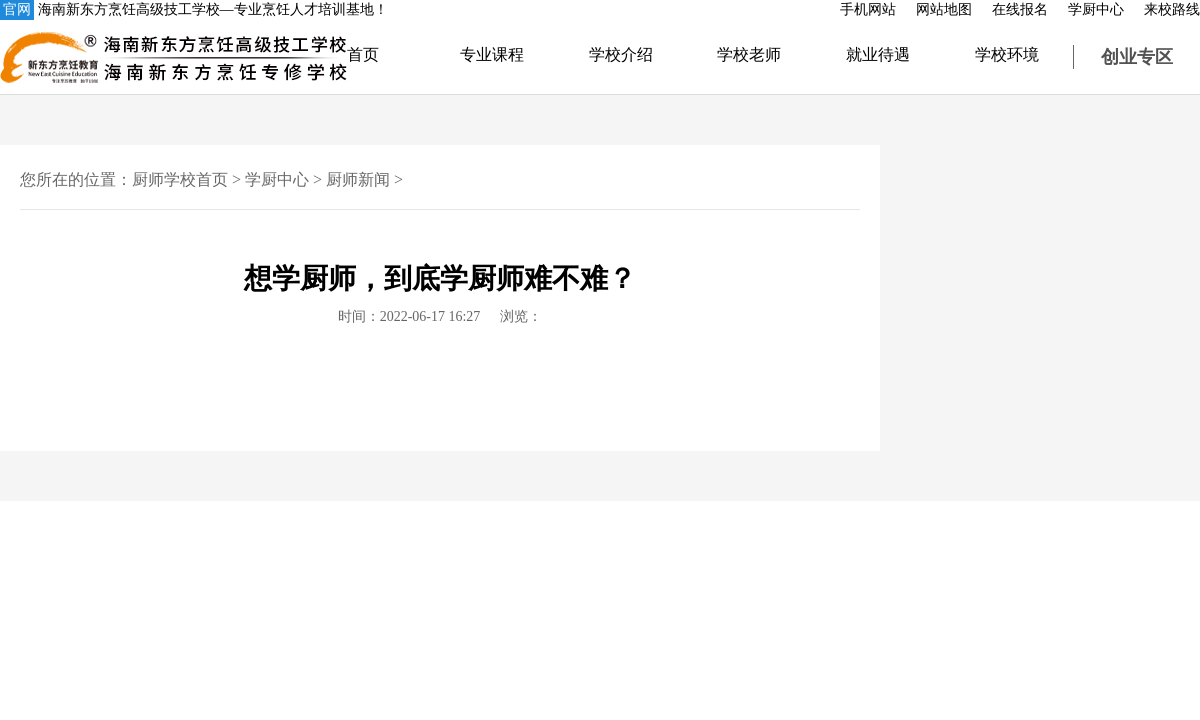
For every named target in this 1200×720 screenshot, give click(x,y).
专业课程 (492, 54)
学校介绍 (621, 54)
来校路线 (1172, 9)
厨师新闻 (358, 179)
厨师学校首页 (180, 179)
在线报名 (1020, 9)
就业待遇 (878, 54)
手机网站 (868, 9)
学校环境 (1007, 54)
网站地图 (944, 9)
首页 (363, 54)
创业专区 (1137, 57)
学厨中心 (1096, 9)
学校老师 (749, 54)
